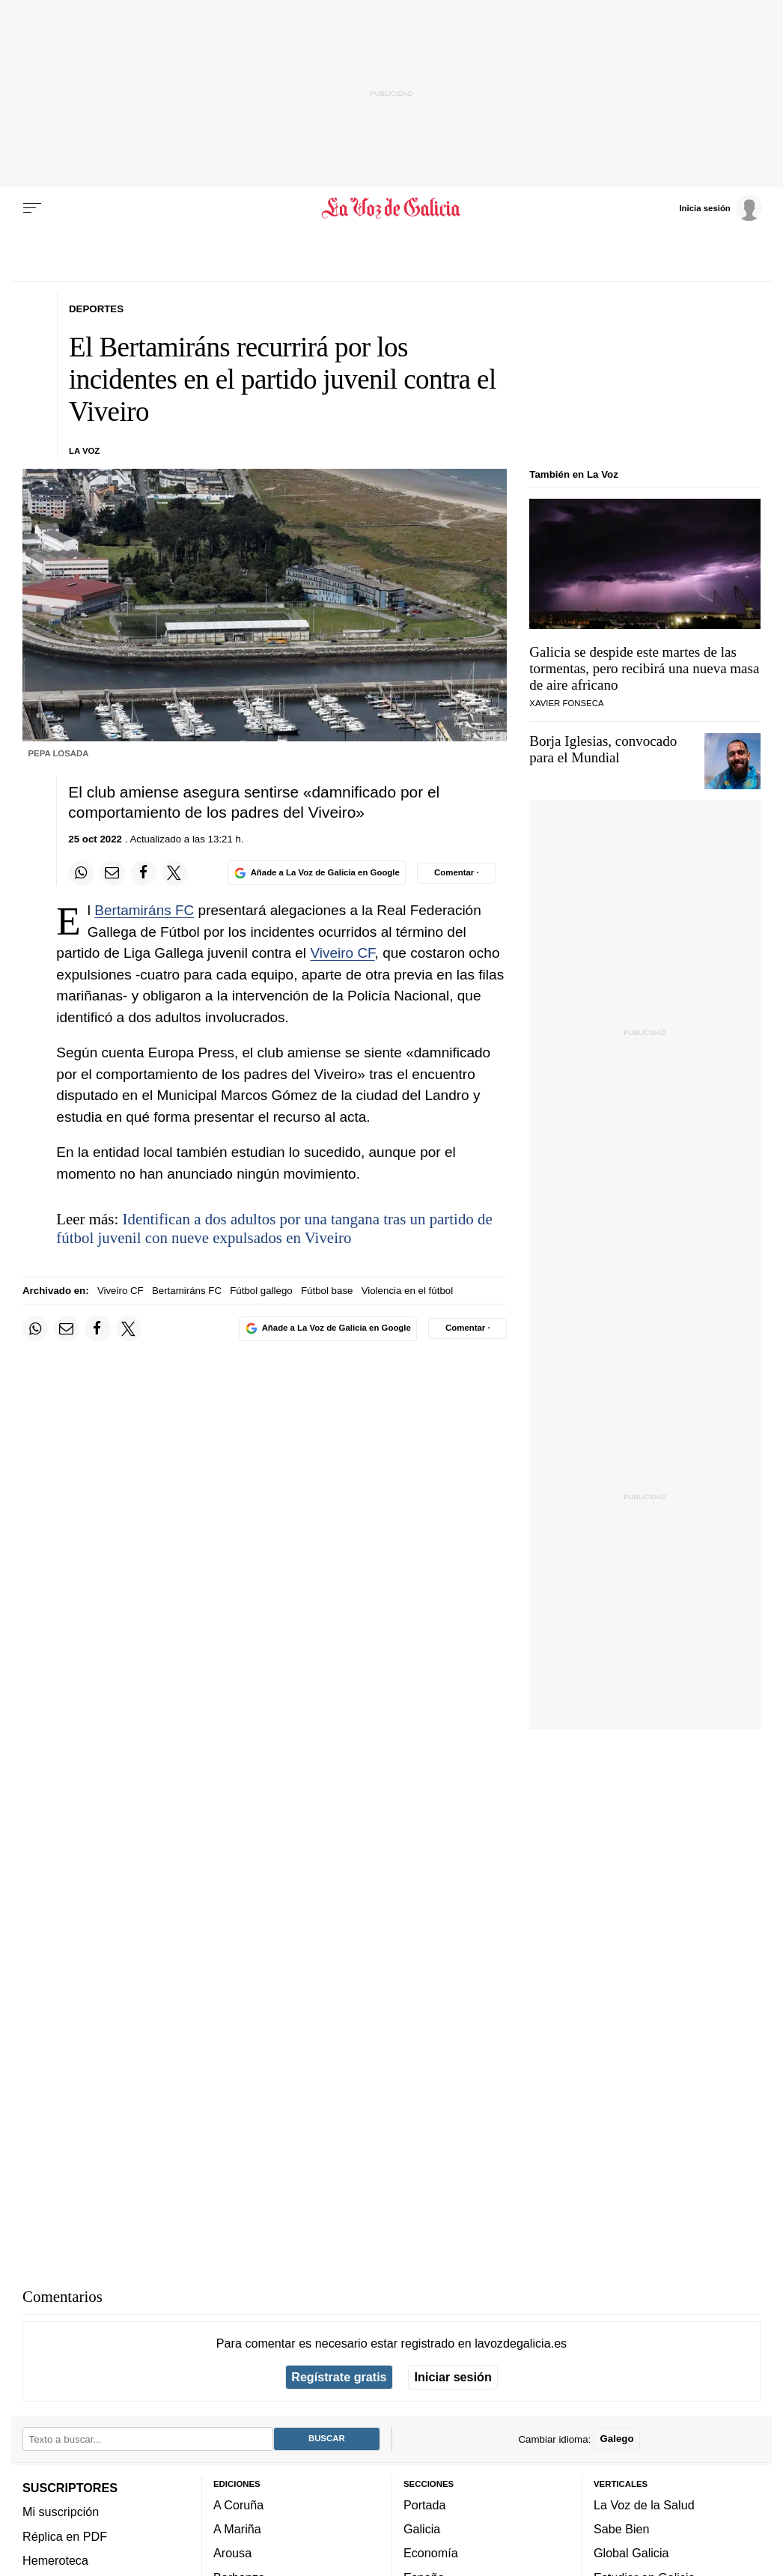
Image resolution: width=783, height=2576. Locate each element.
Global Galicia (631, 2553)
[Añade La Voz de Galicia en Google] (317, 872)
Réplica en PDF (64, 2535)
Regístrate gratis (338, 2377)
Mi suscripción (60, 2511)
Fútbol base (327, 1290)
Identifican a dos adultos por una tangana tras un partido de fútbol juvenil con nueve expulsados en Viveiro (274, 1228)
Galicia (421, 2529)
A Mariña (237, 2529)
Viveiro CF (342, 953)
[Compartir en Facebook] (143, 873)
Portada (424, 2505)
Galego (616, 2438)
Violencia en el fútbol (407, 1290)
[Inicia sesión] (720, 207)
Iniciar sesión (453, 2377)
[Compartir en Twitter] (174, 873)
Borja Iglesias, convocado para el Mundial (603, 749)
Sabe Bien (622, 2529)
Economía (430, 2553)
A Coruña (238, 2505)
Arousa (232, 2553)
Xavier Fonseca (566, 703)
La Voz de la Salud (644, 2505)
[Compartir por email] (112, 873)
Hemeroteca (55, 2560)
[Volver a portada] (392, 208)
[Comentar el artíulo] (456, 873)
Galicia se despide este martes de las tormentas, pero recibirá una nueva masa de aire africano (644, 668)
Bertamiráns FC (144, 910)
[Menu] (32, 208)
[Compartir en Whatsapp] (81, 873)
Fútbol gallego (261, 1290)
